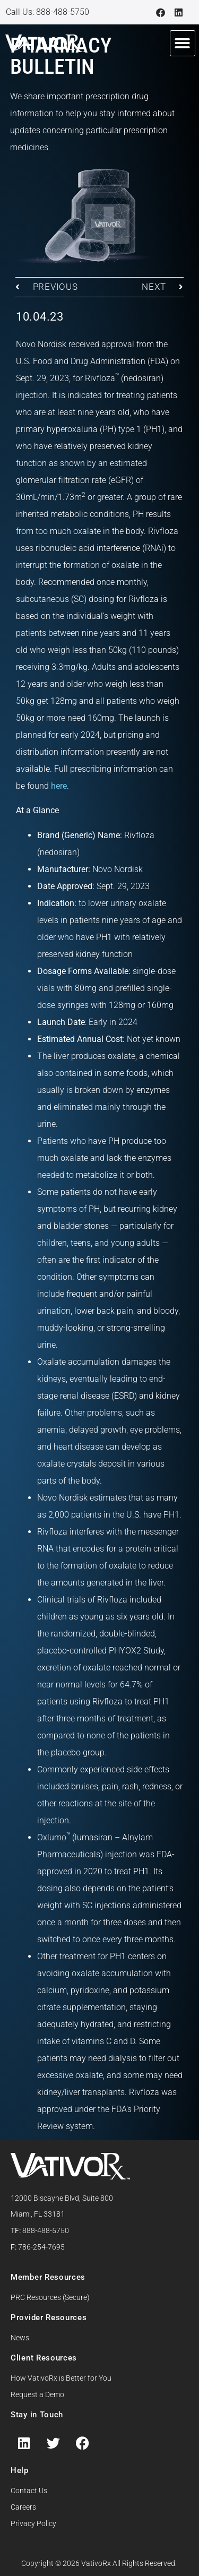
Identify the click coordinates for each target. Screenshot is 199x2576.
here (59, 786)
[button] (183, 43)
